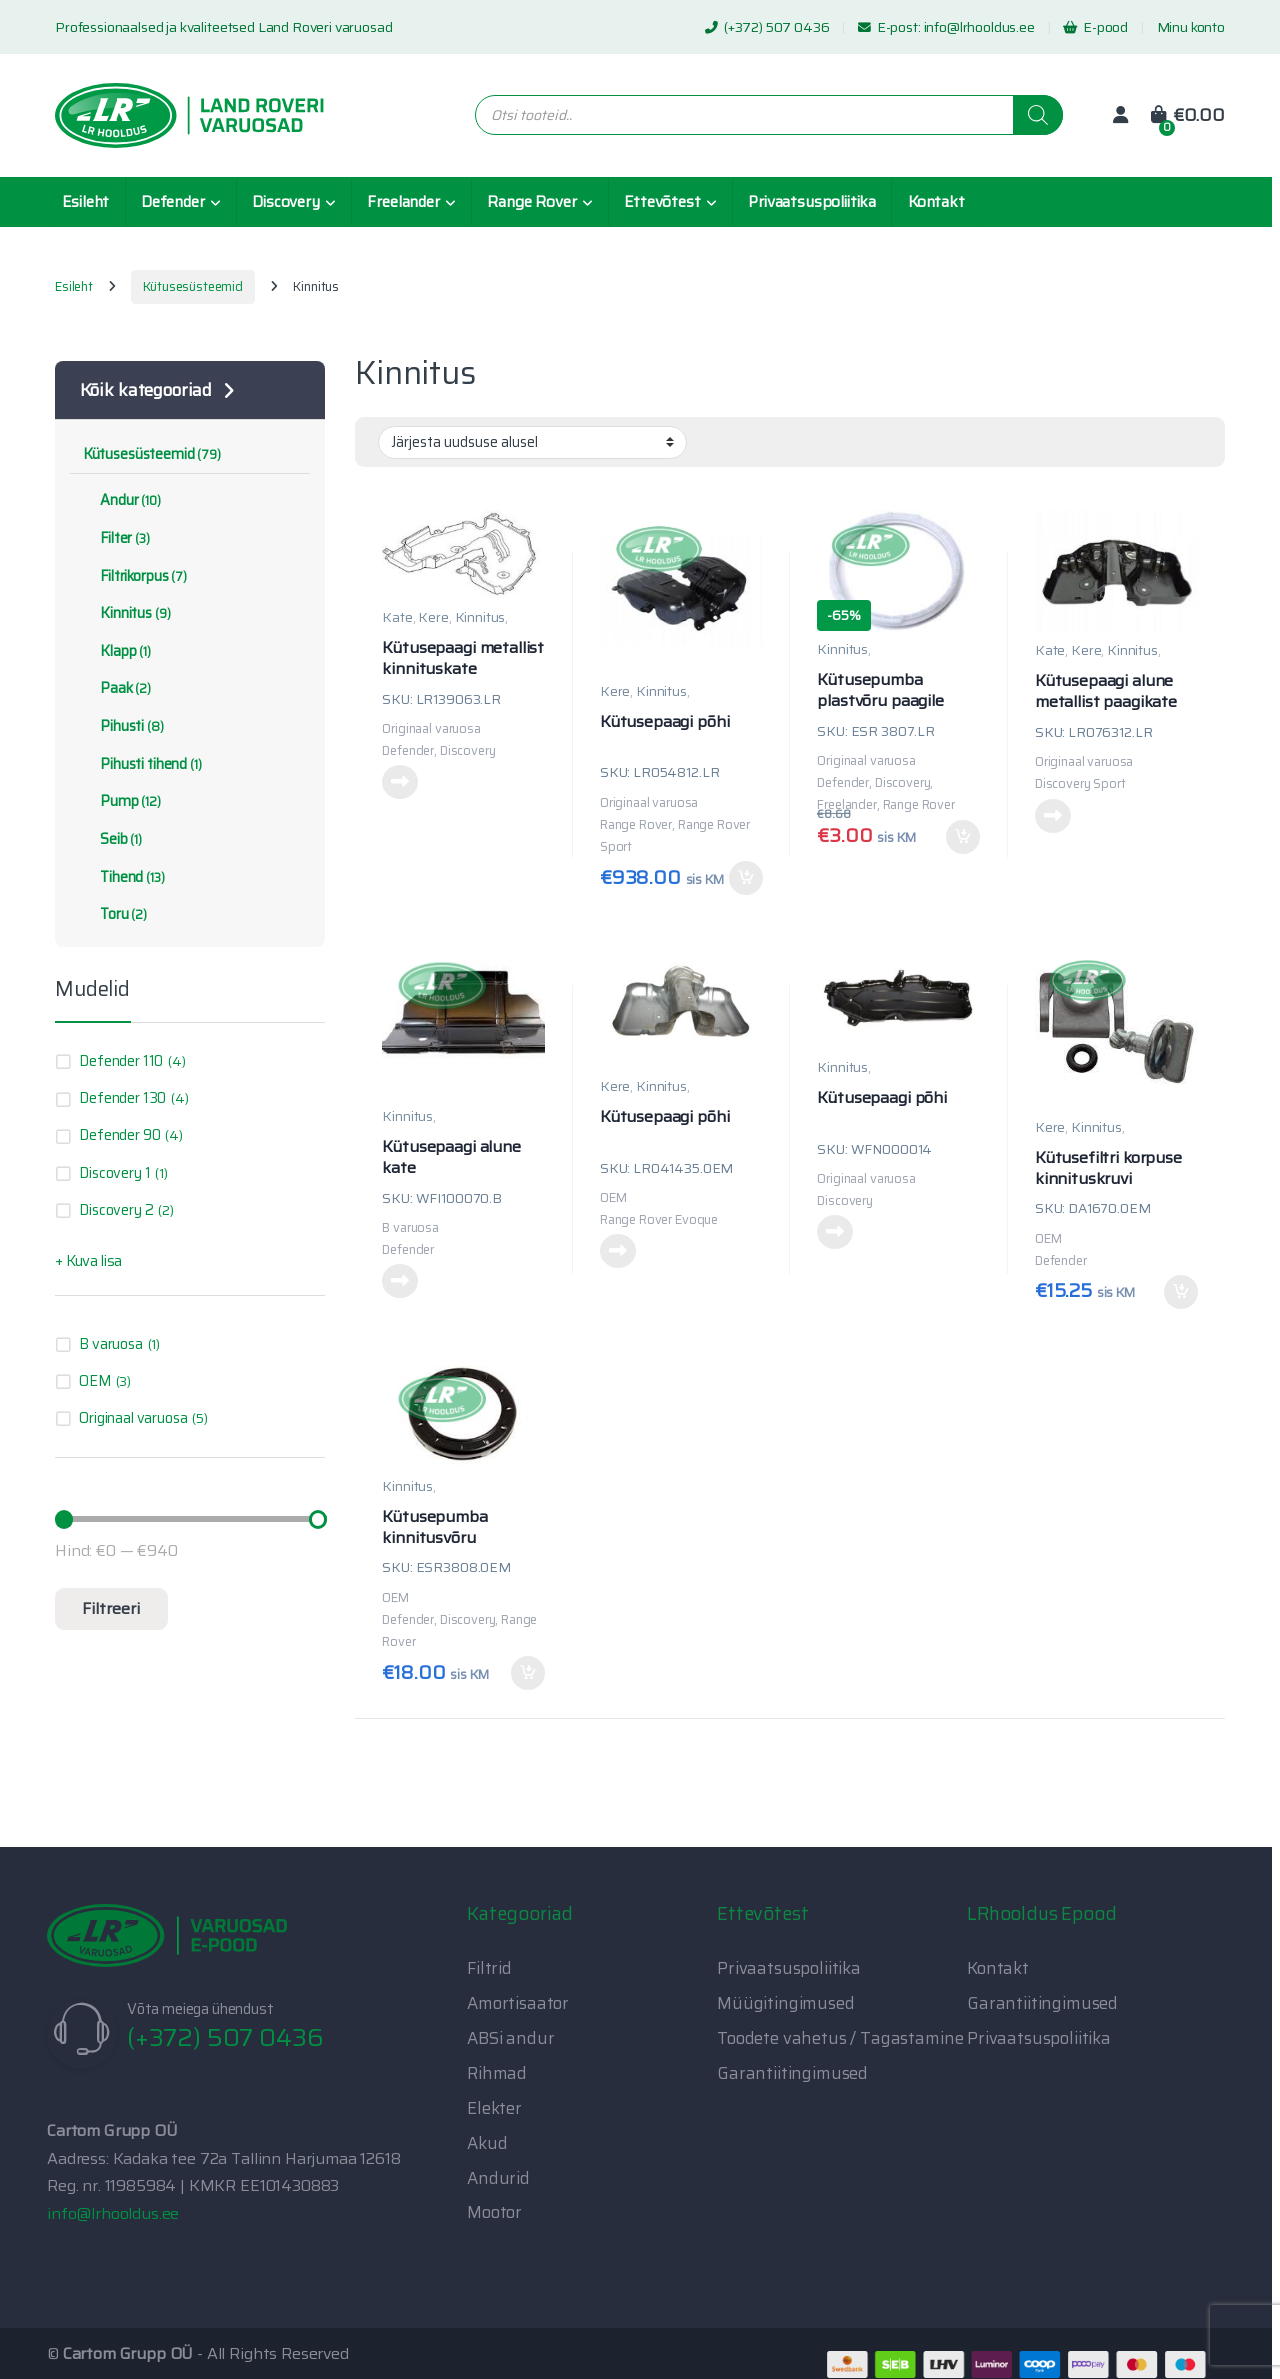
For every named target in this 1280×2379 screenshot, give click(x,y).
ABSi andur (510, 2038)
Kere (433, 617)
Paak (117, 688)
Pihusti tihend (142, 764)
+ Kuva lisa (88, 1261)
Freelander (403, 202)
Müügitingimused (786, 2003)
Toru (115, 914)
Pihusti (123, 726)
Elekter (494, 2108)
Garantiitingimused (792, 2073)
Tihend (124, 877)
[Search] (1038, 115)
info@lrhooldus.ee (979, 27)
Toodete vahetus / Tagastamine (840, 2038)
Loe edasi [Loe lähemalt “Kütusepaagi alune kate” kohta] (400, 1281)
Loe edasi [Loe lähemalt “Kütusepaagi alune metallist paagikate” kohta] (1053, 816)
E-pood (1095, 27)
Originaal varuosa (133, 1418)
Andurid (498, 2178)
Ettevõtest (662, 202)
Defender (173, 202)
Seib (112, 839)
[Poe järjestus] (532, 442)
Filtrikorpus (135, 576)
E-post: (891, 27)
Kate (397, 617)
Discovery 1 (114, 1173)
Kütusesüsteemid (193, 286)
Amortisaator (518, 2003)
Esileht (85, 202)
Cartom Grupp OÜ (128, 2353)
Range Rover (531, 202)
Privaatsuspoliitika (812, 202)
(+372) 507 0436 (767, 27)
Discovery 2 (116, 1210)
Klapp (117, 651)
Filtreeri (111, 1608)
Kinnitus (480, 617)
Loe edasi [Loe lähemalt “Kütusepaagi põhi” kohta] (618, 1251)
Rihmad (497, 2073)
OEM (95, 1381)
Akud (487, 2143)
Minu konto (1191, 27)
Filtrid (489, 1968)
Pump (122, 801)
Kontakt (936, 202)
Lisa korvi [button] (746, 878)
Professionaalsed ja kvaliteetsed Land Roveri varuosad (224, 27)
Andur (122, 500)
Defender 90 (119, 1135)
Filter (116, 538)
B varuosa (111, 1344)
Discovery (286, 202)
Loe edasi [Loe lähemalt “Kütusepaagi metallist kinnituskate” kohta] (400, 782)
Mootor (494, 2212)
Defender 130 (122, 1098)
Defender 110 (121, 1061)
